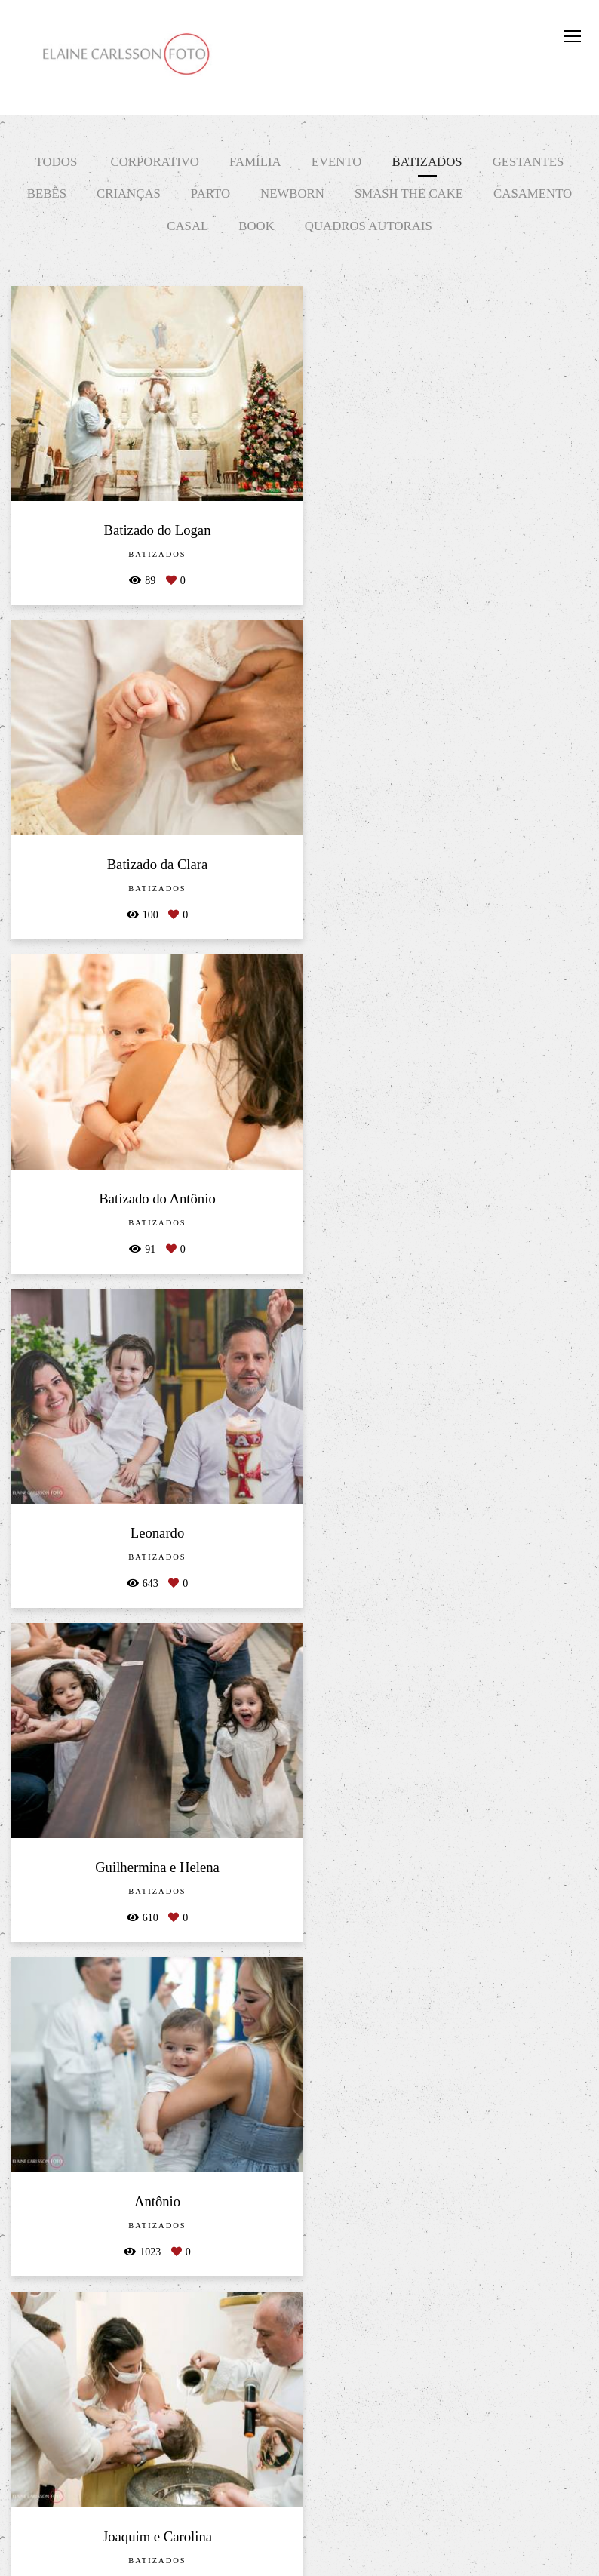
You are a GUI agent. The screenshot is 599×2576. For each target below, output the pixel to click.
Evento (337, 162)
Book (256, 226)
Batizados (427, 162)
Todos (56, 162)
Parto (210, 193)
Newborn (292, 193)
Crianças (129, 193)
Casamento (532, 193)
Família (255, 162)
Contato (503, 2525)
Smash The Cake (409, 193)
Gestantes (528, 162)
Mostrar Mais (299, 2262)
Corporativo (154, 162)
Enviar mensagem (507, 2410)
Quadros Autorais (368, 226)
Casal (187, 226)
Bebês (46, 193)
